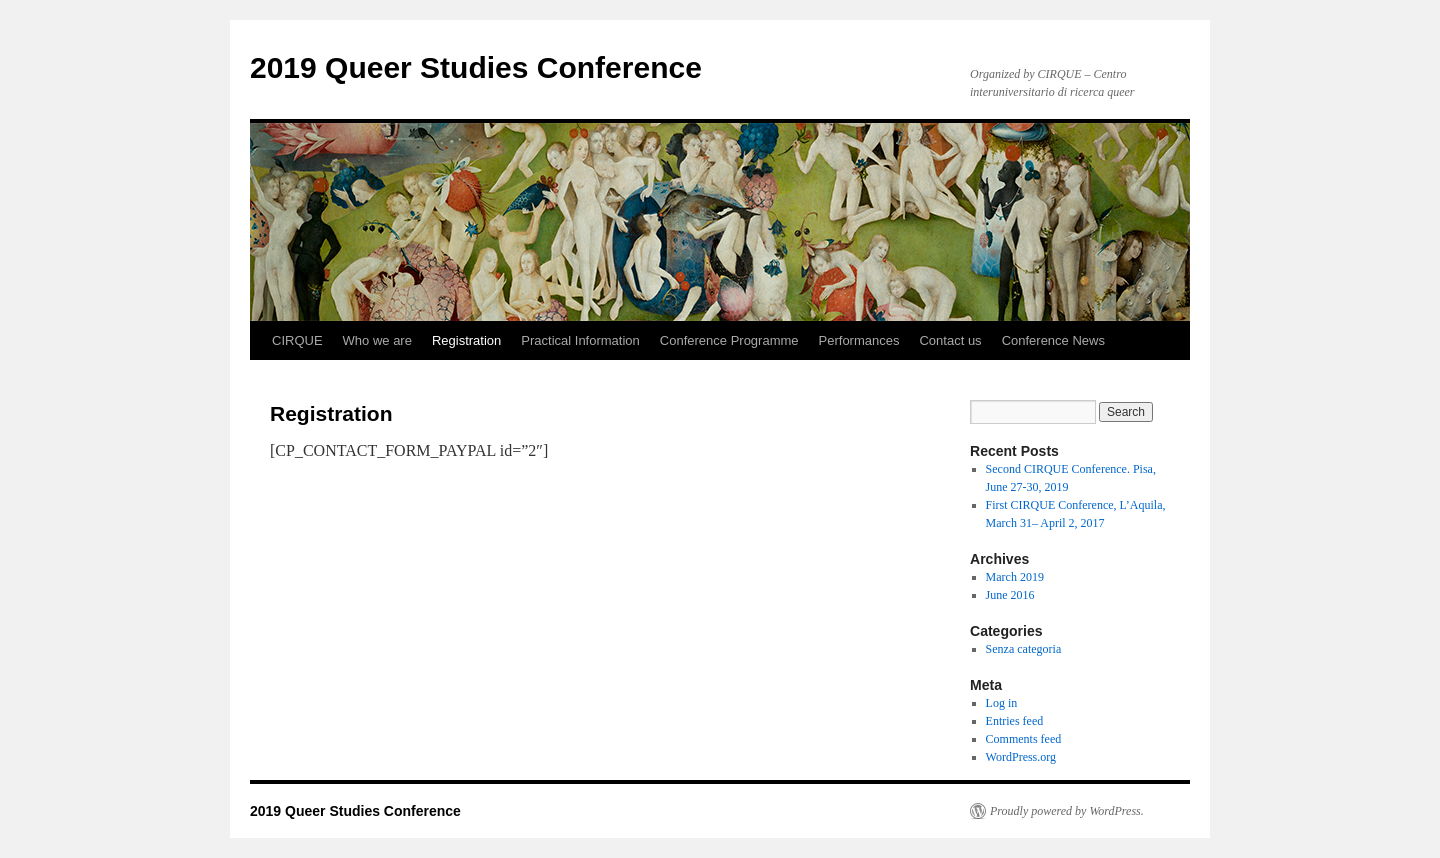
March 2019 (1015, 577)
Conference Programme (729, 340)
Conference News (1053, 340)
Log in (1002, 703)
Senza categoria (1024, 649)
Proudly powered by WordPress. (1067, 811)
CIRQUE (297, 340)
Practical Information (580, 340)
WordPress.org (1021, 757)
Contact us (950, 340)
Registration (466, 340)
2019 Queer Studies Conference (476, 67)
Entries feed (1015, 721)
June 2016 (1010, 595)
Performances (859, 340)
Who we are (377, 340)
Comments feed (1024, 739)
